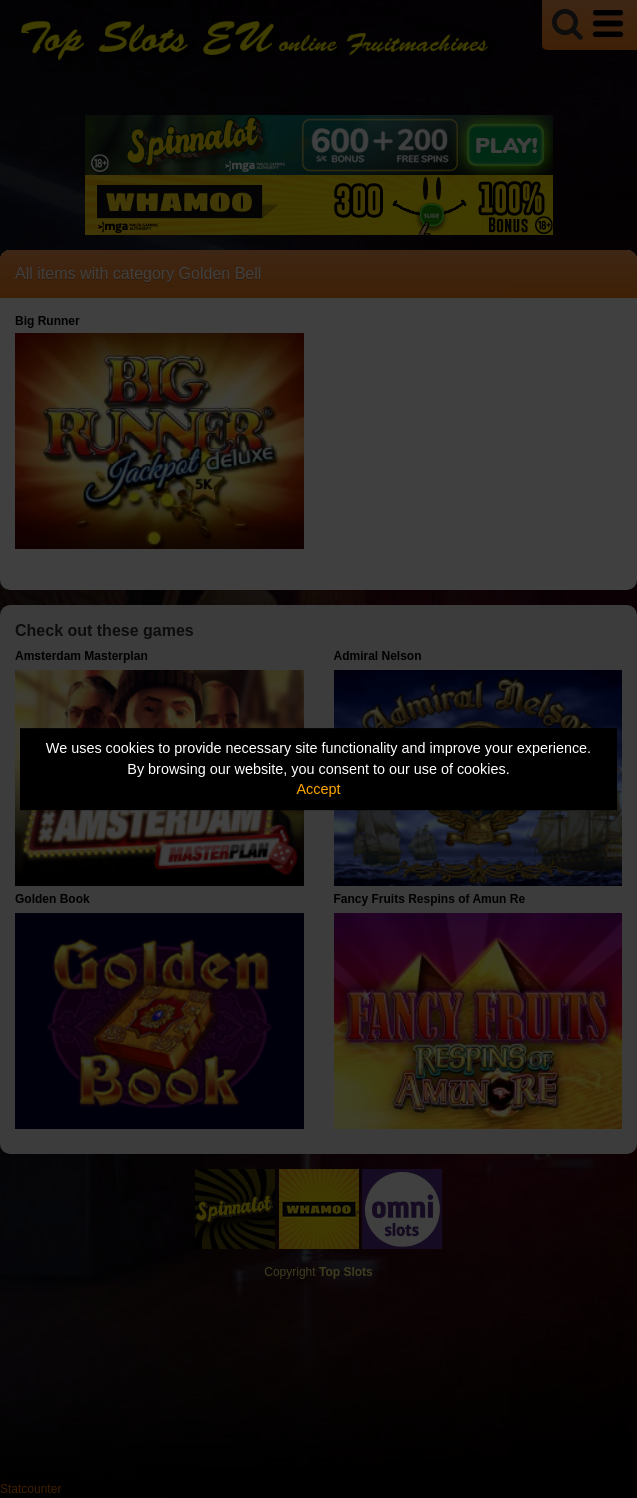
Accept (319, 789)
